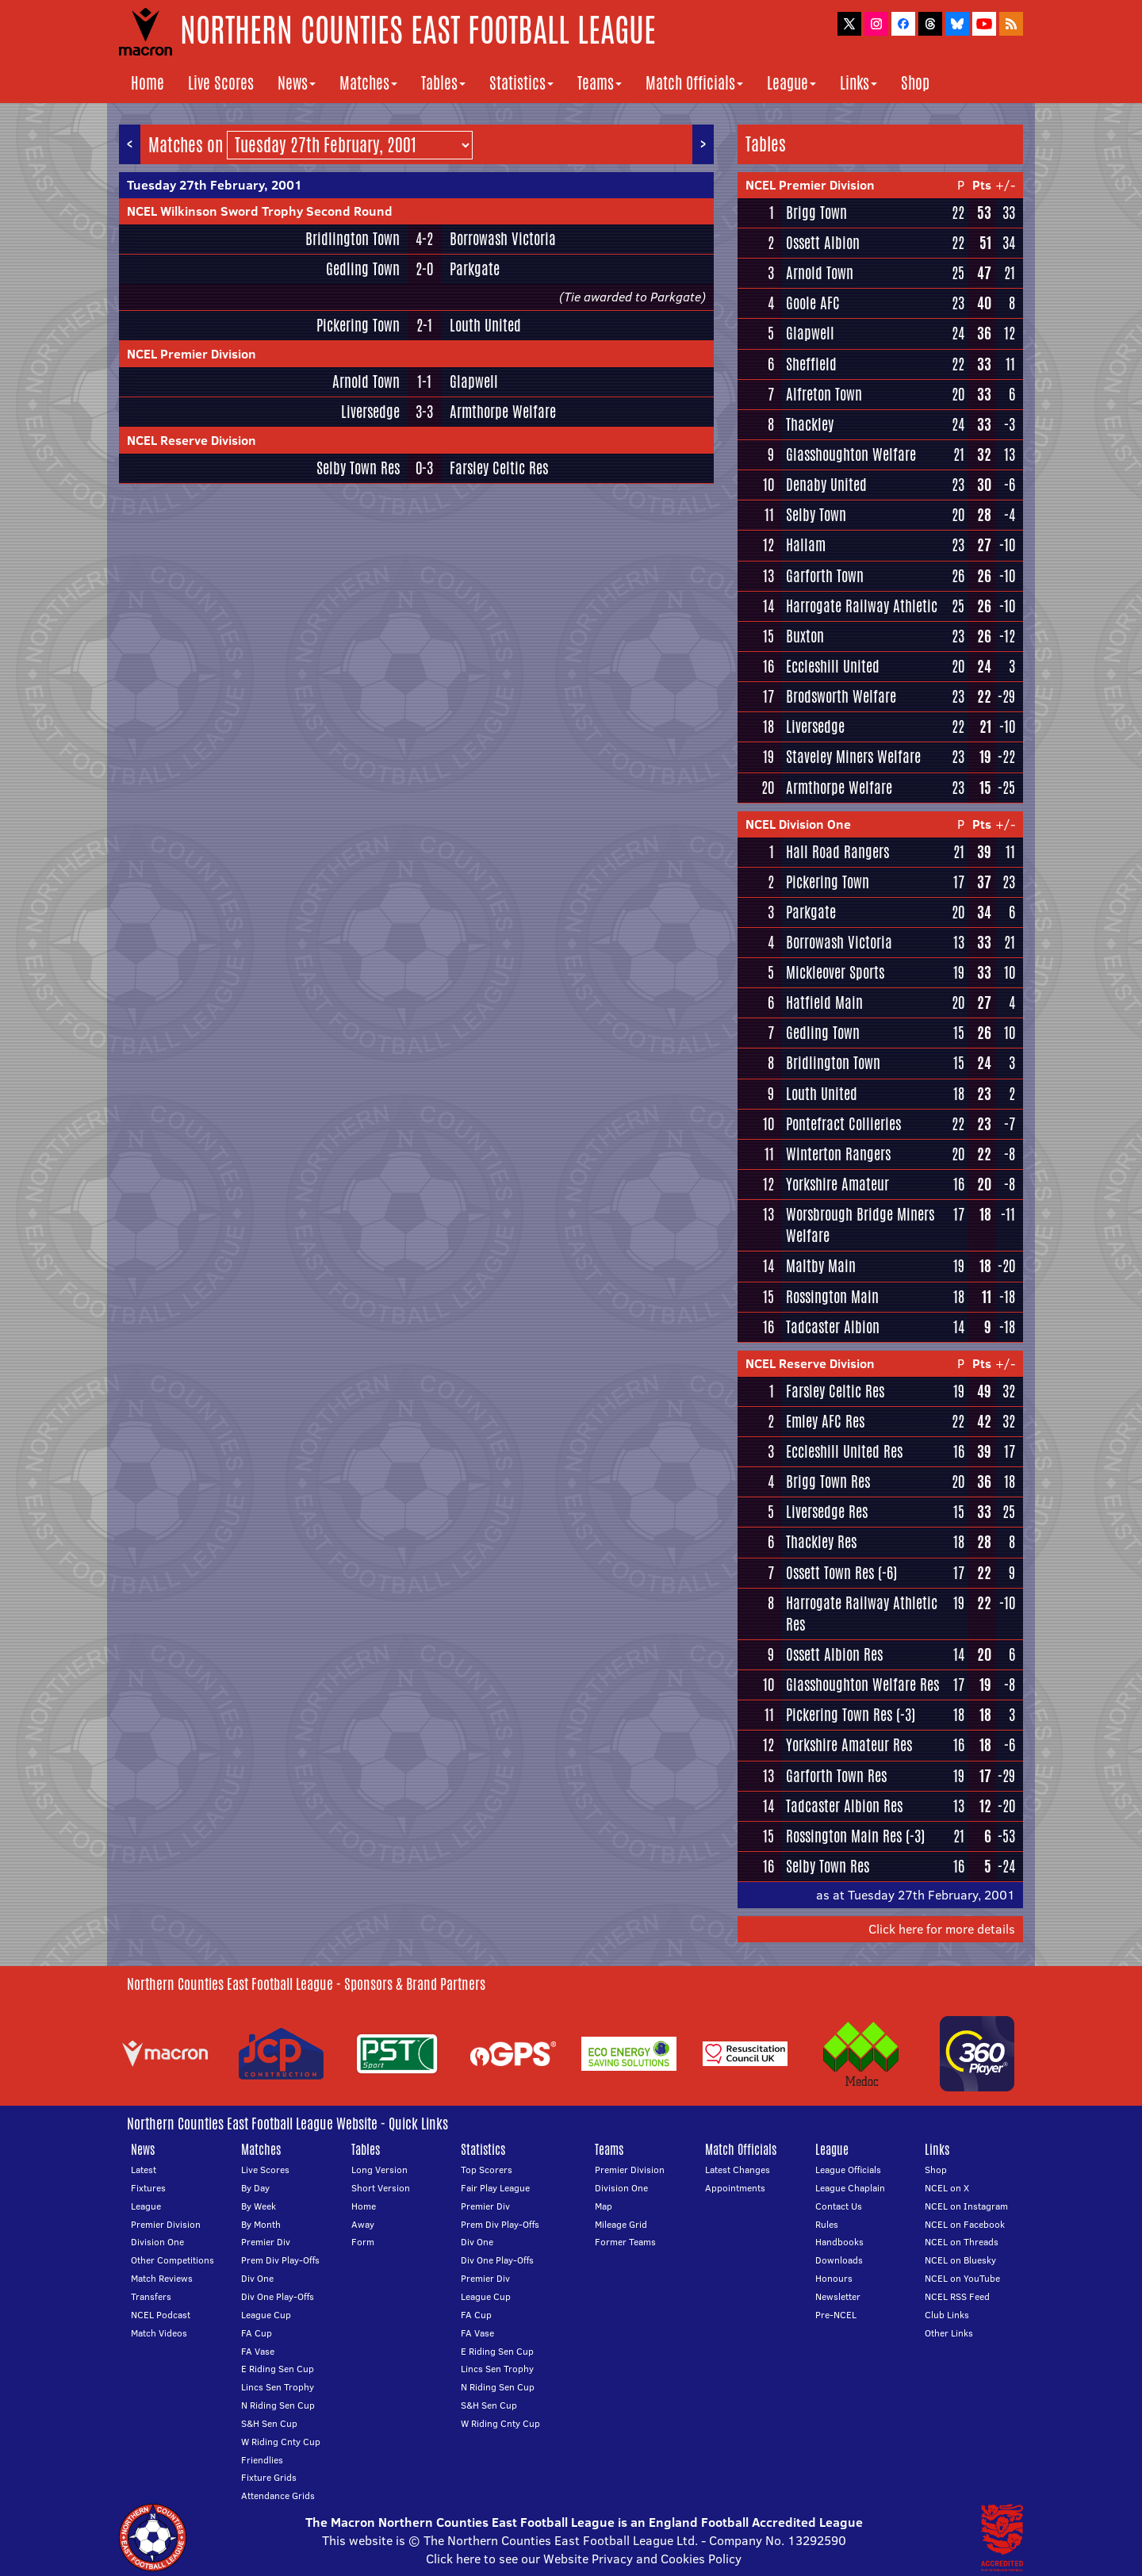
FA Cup (256, 2333)
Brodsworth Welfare (841, 696)
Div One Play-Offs (277, 2296)
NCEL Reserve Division (191, 440)
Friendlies (262, 2460)
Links (858, 82)
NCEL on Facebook (965, 2224)
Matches (368, 82)
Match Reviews (162, 2278)
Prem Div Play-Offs (280, 2260)
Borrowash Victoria (503, 239)
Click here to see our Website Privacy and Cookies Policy (584, 2558)
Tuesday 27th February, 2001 (214, 185)
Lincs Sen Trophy (277, 2387)
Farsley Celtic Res (499, 468)
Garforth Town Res (836, 1776)
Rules (826, 2224)
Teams (599, 82)
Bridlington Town (352, 239)
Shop (915, 82)
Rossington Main (832, 1297)
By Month (261, 2224)
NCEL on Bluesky (960, 2260)
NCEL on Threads (961, 2241)
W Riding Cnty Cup (280, 2441)
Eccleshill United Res (844, 1451)
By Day (255, 2188)
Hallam (806, 545)
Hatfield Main (824, 1002)
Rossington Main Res (844, 1836)
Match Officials (694, 82)
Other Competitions (172, 2260)
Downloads (839, 2260)
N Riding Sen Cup (278, 2405)
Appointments (735, 2188)
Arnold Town (366, 381)
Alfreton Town (824, 394)
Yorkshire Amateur (837, 1184)
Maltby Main (821, 1266)
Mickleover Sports (835, 972)
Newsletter (837, 2296)
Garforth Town (825, 576)
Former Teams (625, 2241)
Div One (257, 2278)
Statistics (521, 82)
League (791, 82)
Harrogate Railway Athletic (861, 606)
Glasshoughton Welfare (851, 454)
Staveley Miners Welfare (853, 757)
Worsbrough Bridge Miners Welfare (860, 1225)
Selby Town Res (358, 468)
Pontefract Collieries (843, 1124)
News (297, 82)
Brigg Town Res (828, 1481)
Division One (157, 2241)
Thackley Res (821, 1542)
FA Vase (257, 2351)
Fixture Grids (269, 2477)
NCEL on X (947, 2188)
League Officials (848, 2169)
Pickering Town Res (839, 1715)
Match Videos (159, 2333)
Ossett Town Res (830, 1573)
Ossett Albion (823, 243)
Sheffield (811, 364)
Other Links (949, 2333)
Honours (834, 2278)
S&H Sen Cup (269, 2423)
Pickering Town (358, 325)
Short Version (380, 2188)
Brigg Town (816, 212)
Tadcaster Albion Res (844, 1806)
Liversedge (370, 412)
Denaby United (826, 484)
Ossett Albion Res (834, 1654)
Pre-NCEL (835, 2314)
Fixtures (148, 2188)
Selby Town (816, 515)
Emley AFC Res (825, 1421)
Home (147, 82)
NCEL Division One (798, 824)
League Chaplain (850, 2188)
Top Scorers (486, 2169)
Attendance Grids (278, 2495)
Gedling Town (363, 269)
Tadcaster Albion (832, 1327)
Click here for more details (941, 1929)
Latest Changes (737, 2169)
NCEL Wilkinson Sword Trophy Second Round (260, 211)
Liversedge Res (827, 1512)
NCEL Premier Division (191, 353)
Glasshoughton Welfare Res (862, 1684)
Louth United (485, 325)
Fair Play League (495, 2188)
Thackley (810, 424)
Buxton (805, 636)
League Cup (266, 2314)
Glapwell (474, 381)
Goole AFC (813, 303)
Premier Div (265, 2241)
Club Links (947, 2314)
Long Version (379, 2169)
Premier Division (166, 2224)
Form (362, 2241)
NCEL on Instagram (966, 2206)
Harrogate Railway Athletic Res (861, 1613)
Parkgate (475, 269)
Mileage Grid (621, 2224)
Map (603, 2206)
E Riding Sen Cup (277, 2368)
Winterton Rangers (838, 1154)
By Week (258, 2206)
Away (362, 2224)
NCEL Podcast (160, 2314)
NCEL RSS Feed (957, 2296)
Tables (443, 82)
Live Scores (221, 82)
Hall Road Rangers (837, 852)
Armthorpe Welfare (503, 412)
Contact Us (838, 2206)
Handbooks (839, 2241)
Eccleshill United (832, 666)
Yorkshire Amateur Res (849, 1745)
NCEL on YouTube (962, 2278)
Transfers (151, 2296)
